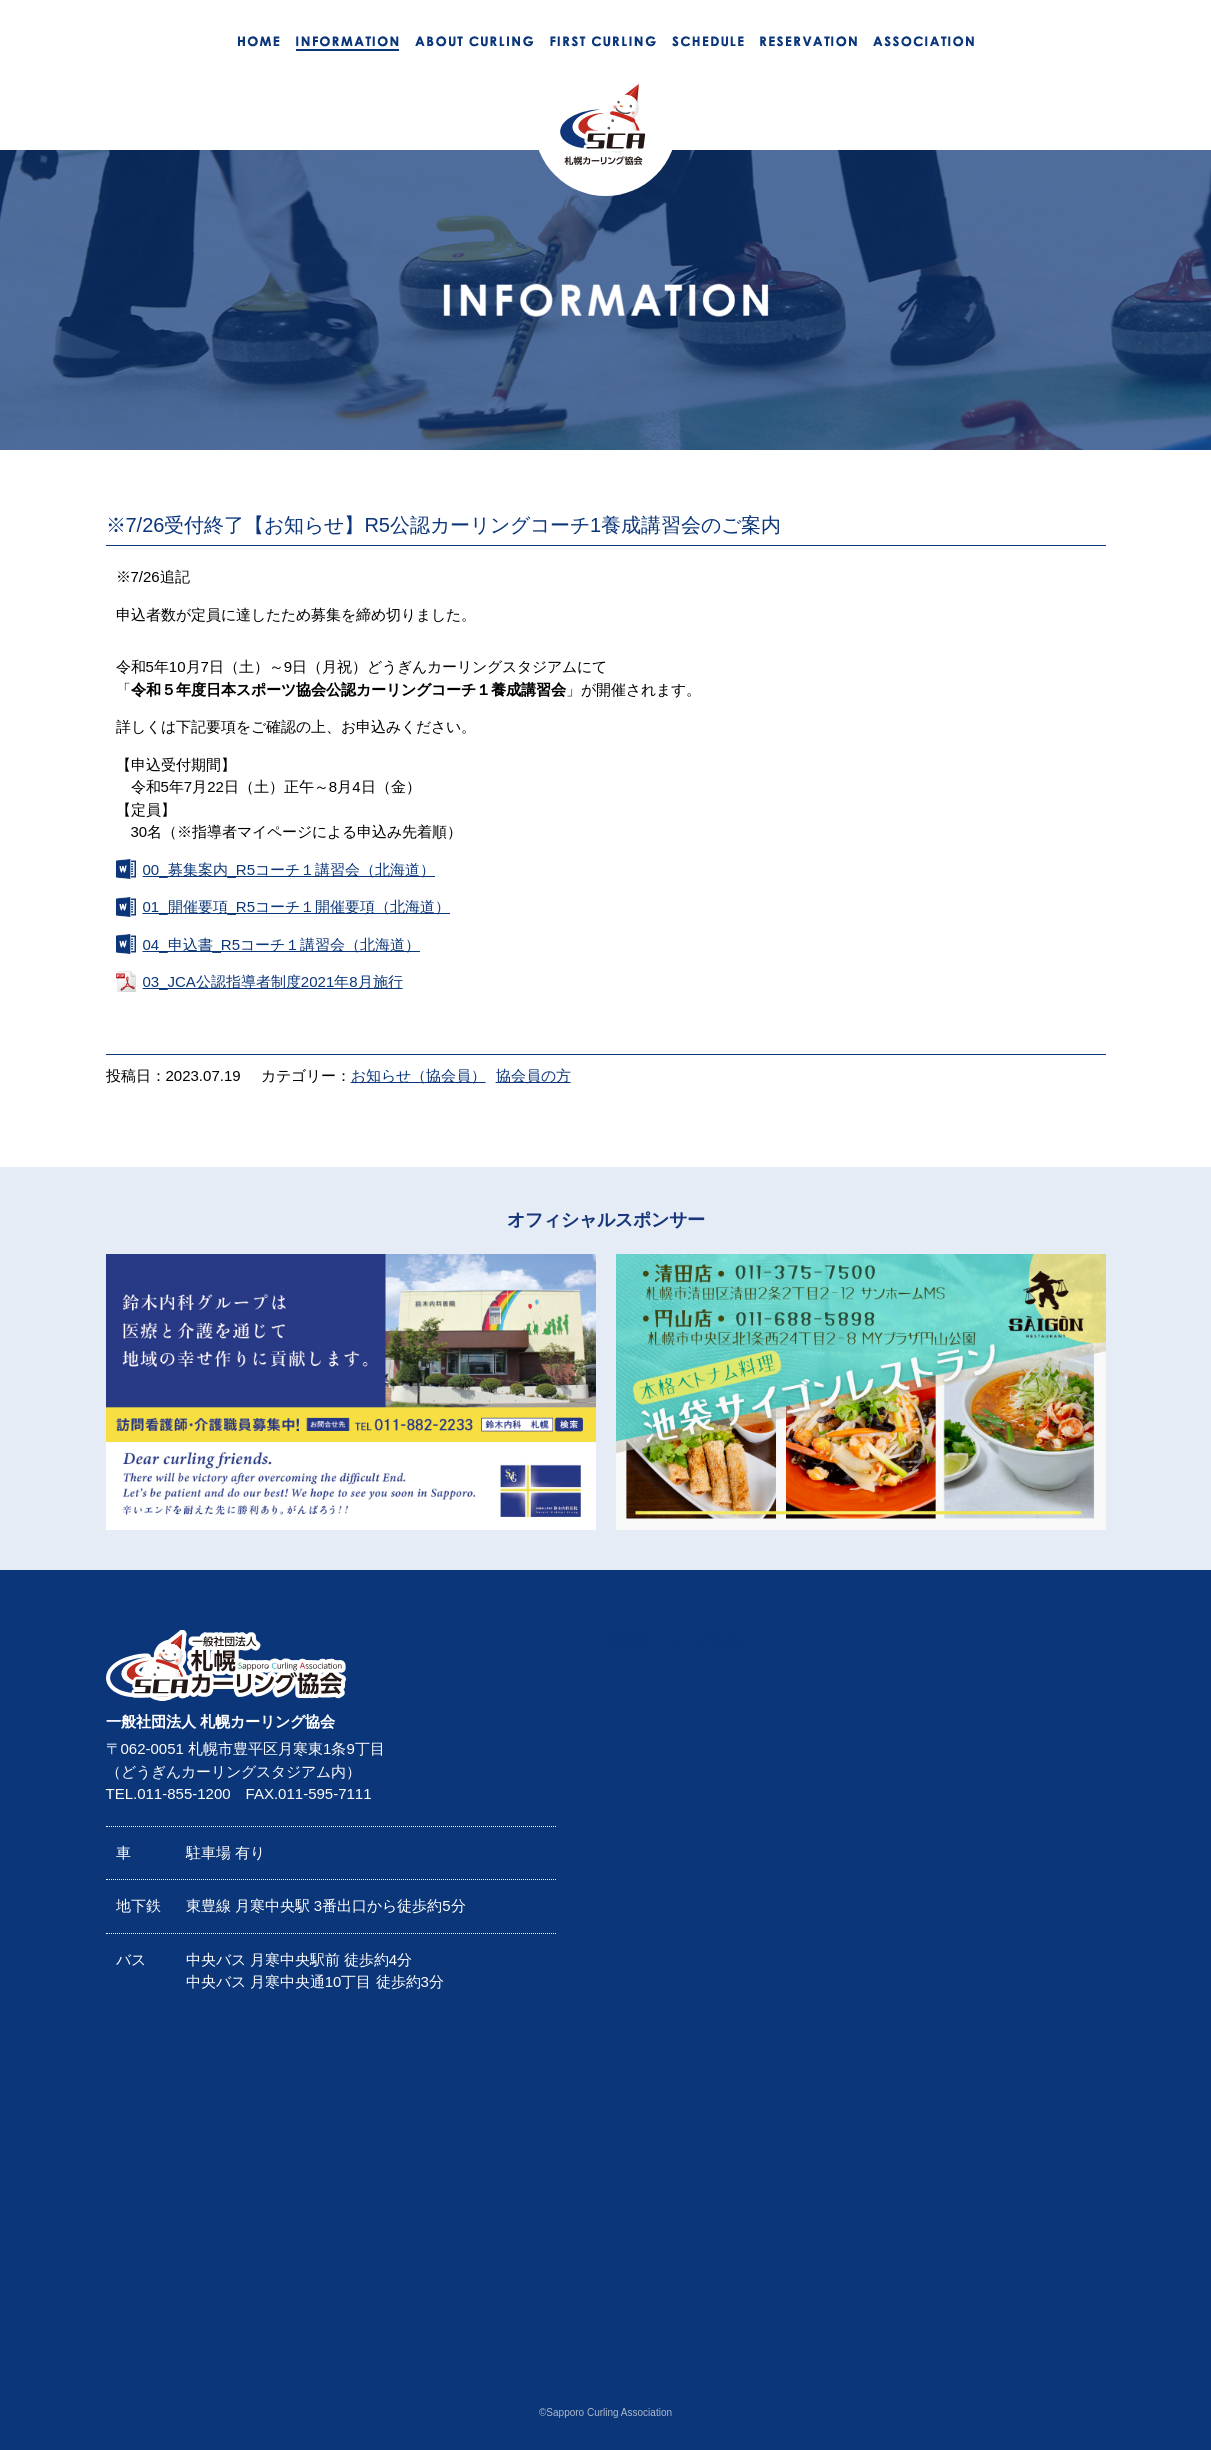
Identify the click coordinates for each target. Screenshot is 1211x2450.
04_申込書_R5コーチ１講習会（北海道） (282, 944)
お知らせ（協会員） (418, 1075)
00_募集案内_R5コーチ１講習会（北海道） (289, 869)
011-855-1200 (183, 1793)
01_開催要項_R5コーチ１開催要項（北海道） (297, 906)
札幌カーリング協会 (673, 1640)
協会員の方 (533, 1075)
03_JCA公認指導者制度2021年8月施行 (273, 981)
